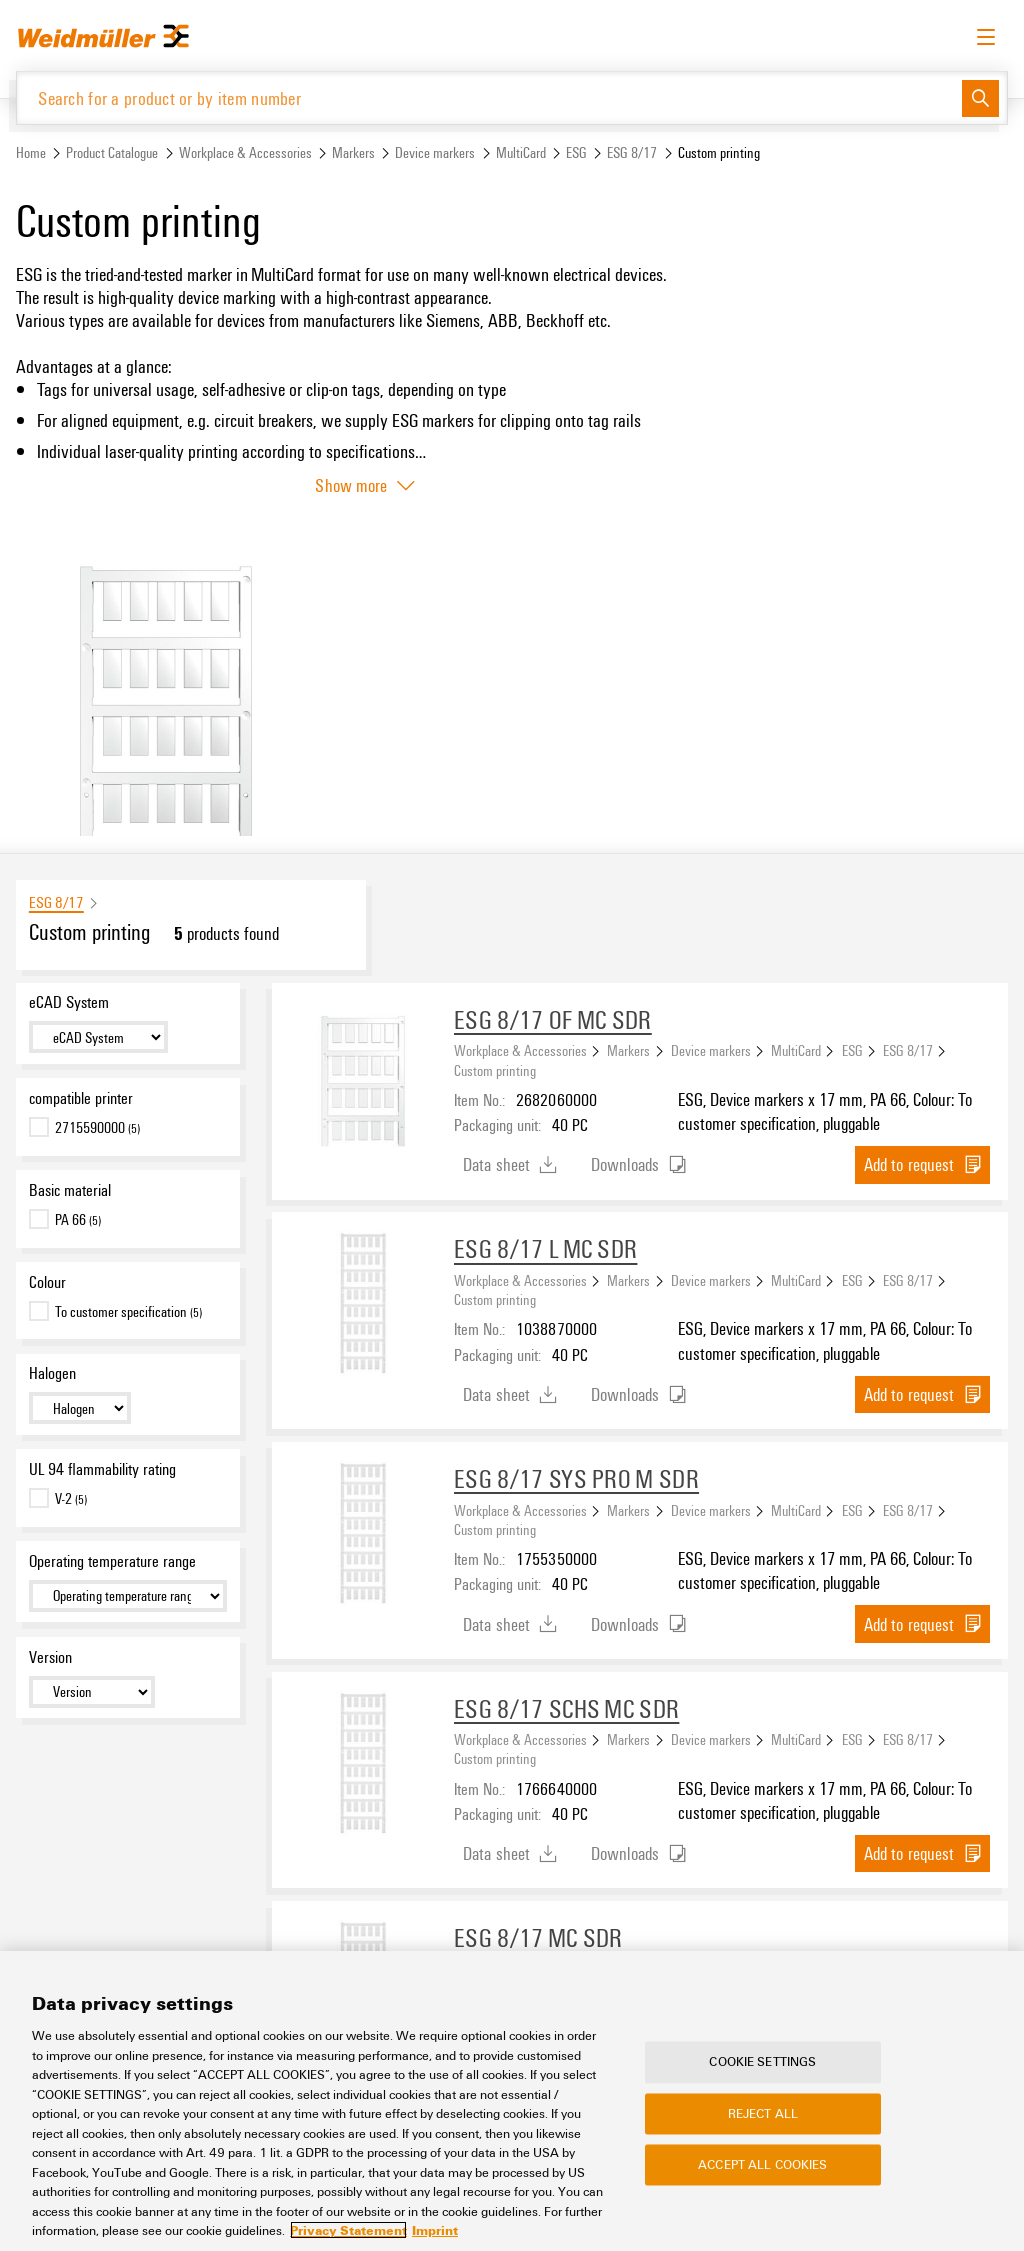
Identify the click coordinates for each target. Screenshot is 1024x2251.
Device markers (435, 153)
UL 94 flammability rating (102, 1470)
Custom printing (495, 1071)
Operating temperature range (112, 1562)
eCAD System (69, 1003)
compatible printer (81, 1099)
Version (50, 1657)
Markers (353, 153)
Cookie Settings (762, 2062)
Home (31, 153)
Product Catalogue (112, 153)
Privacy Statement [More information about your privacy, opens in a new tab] (348, 2230)
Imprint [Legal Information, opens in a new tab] (435, 2230)
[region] (512, 2101)
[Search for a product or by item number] (489, 98)
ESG (576, 153)
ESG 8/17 (632, 153)
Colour (47, 1283)
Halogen (52, 1374)
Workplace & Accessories (245, 153)
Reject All (763, 2113)
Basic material (70, 1191)
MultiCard (521, 153)
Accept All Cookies (762, 2164)
